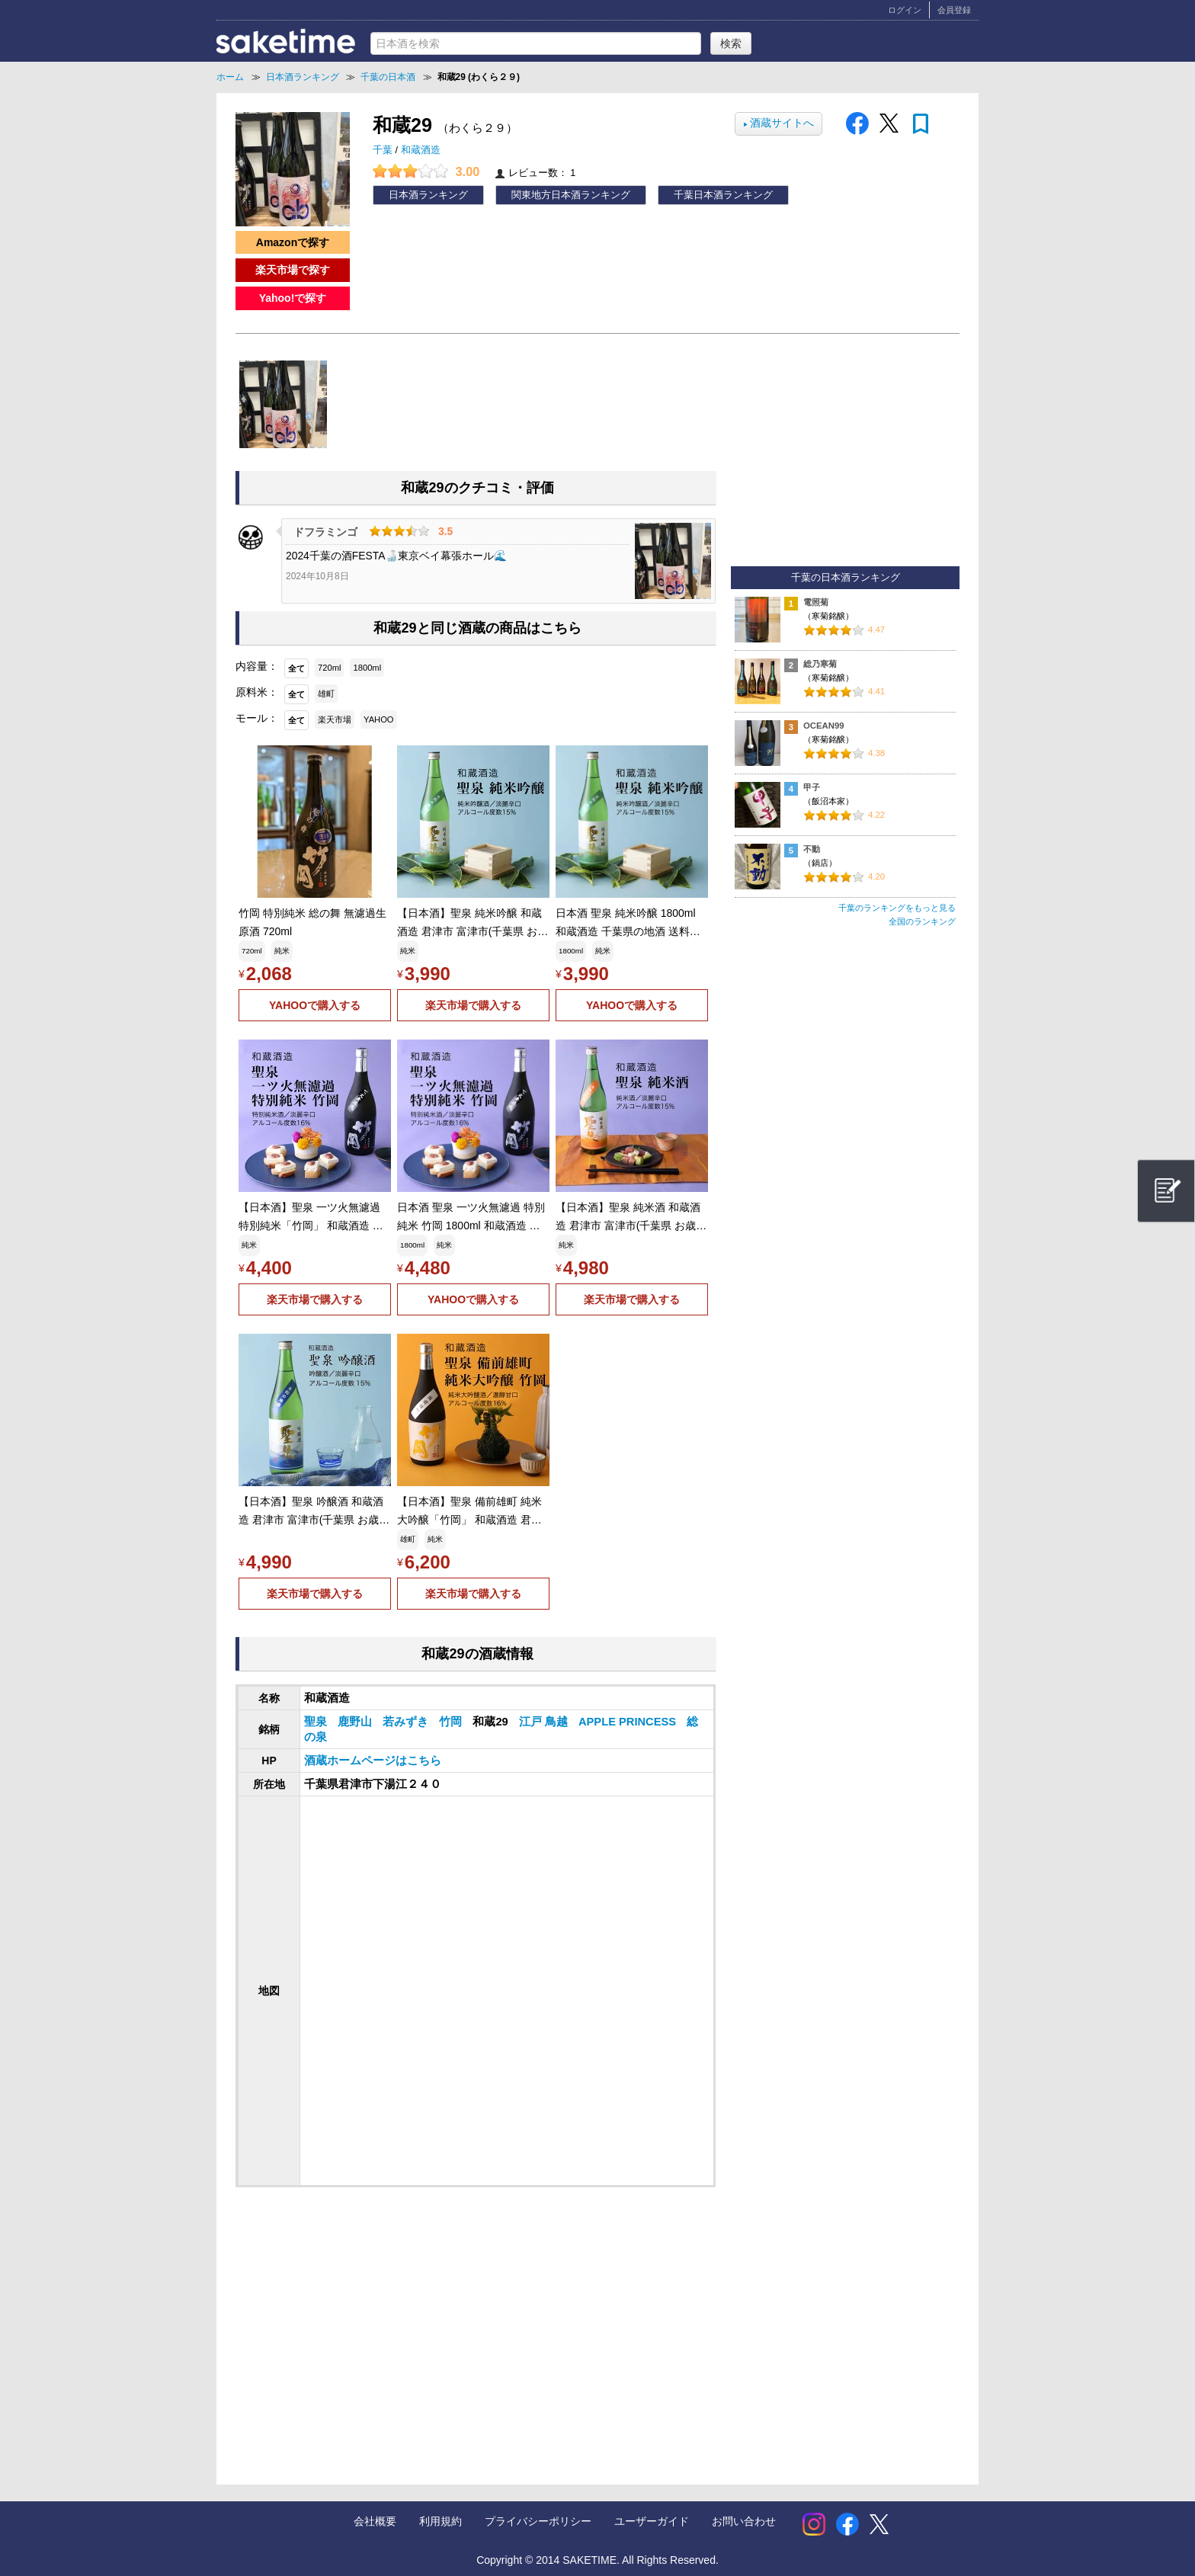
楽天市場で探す (292, 270)
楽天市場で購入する (473, 1005)
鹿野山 (356, 1722)
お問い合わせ (744, 2521)
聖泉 (317, 1722)
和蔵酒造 (421, 150)
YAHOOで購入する (314, 1005)
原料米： (256, 692)
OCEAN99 (823, 725)
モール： (256, 718)
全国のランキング (922, 921)
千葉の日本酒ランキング (845, 577)
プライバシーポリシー (538, 2521)
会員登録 (954, 9)
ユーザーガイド (651, 2521)
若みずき (407, 1722)
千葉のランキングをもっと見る (897, 907)
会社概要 (375, 2521)
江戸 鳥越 (545, 1722)
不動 (811, 849)
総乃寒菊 (820, 663)
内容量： (256, 666)
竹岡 (452, 1722)
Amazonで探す (292, 242)
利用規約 (440, 2521)
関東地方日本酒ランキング (570, 195)
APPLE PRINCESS (628, 1722)
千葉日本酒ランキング (723, 195)
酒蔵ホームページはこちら (372, 1760)
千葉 (384, 150)
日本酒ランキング (428, 195)
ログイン (904, 9)
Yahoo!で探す (293, 298)
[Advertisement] (359, 2320)
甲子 (811, 787)
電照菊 (815, 602)
